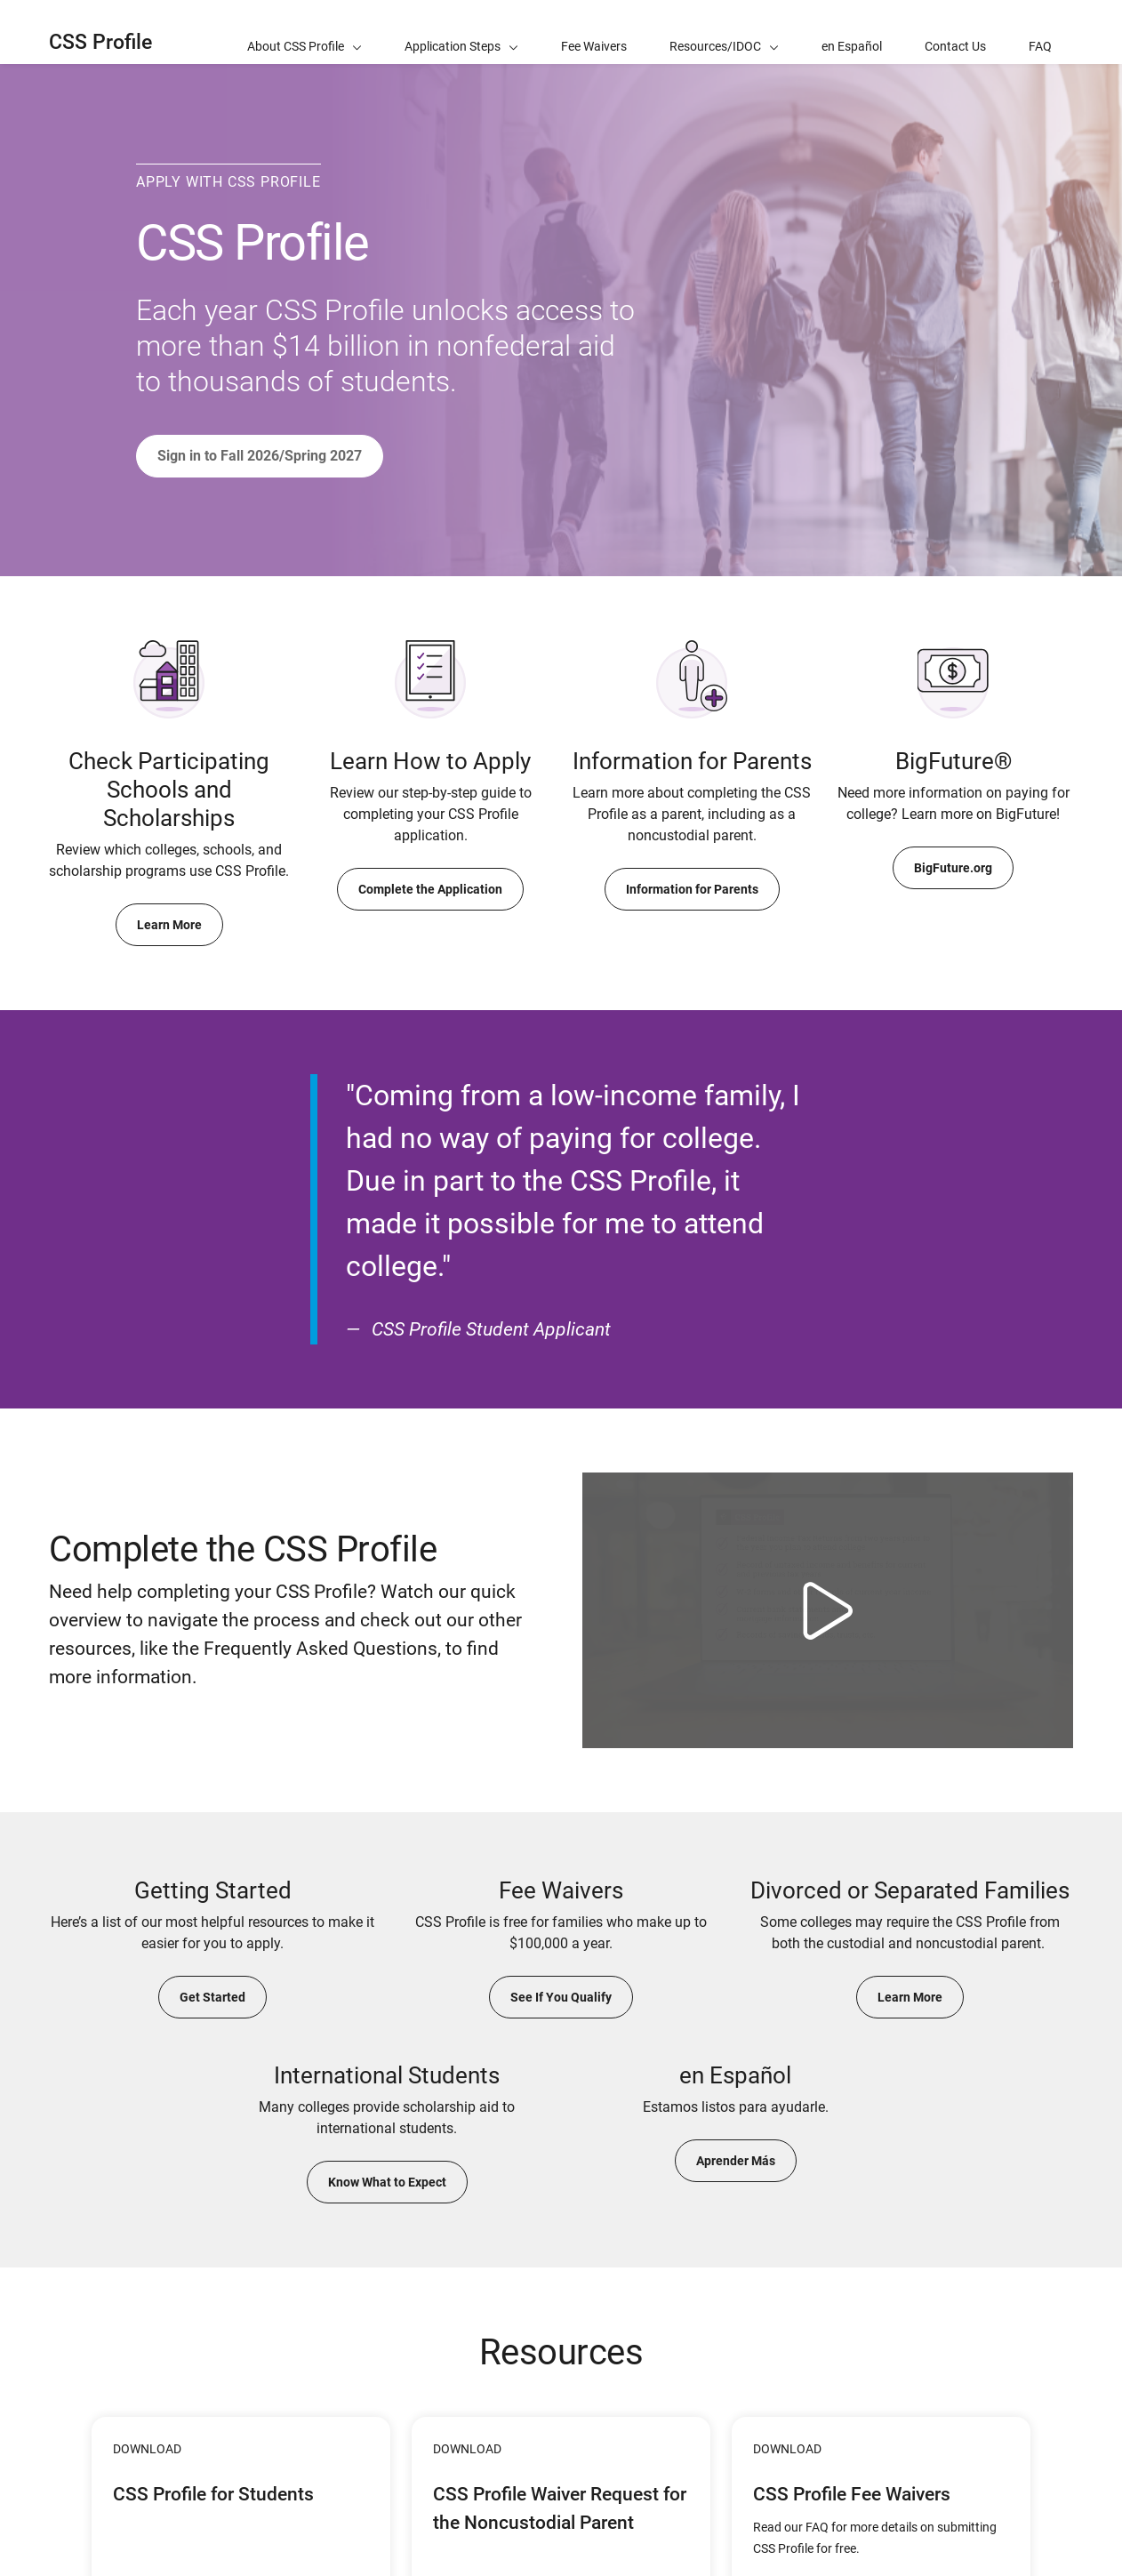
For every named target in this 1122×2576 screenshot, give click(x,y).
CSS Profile (100, 42)
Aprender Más (735, 2161)
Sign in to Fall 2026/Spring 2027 (259, 455)
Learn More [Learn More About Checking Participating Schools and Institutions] (169, 925)
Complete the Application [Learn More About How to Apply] (430, 889)
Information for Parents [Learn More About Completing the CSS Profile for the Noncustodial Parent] (692, 889)
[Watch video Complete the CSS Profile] (827, 1611)
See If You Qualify (561, 1997)
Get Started (212, 1997)
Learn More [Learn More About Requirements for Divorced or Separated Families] (910, 1997)
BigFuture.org (953, 868)
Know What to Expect (387, 2182)
